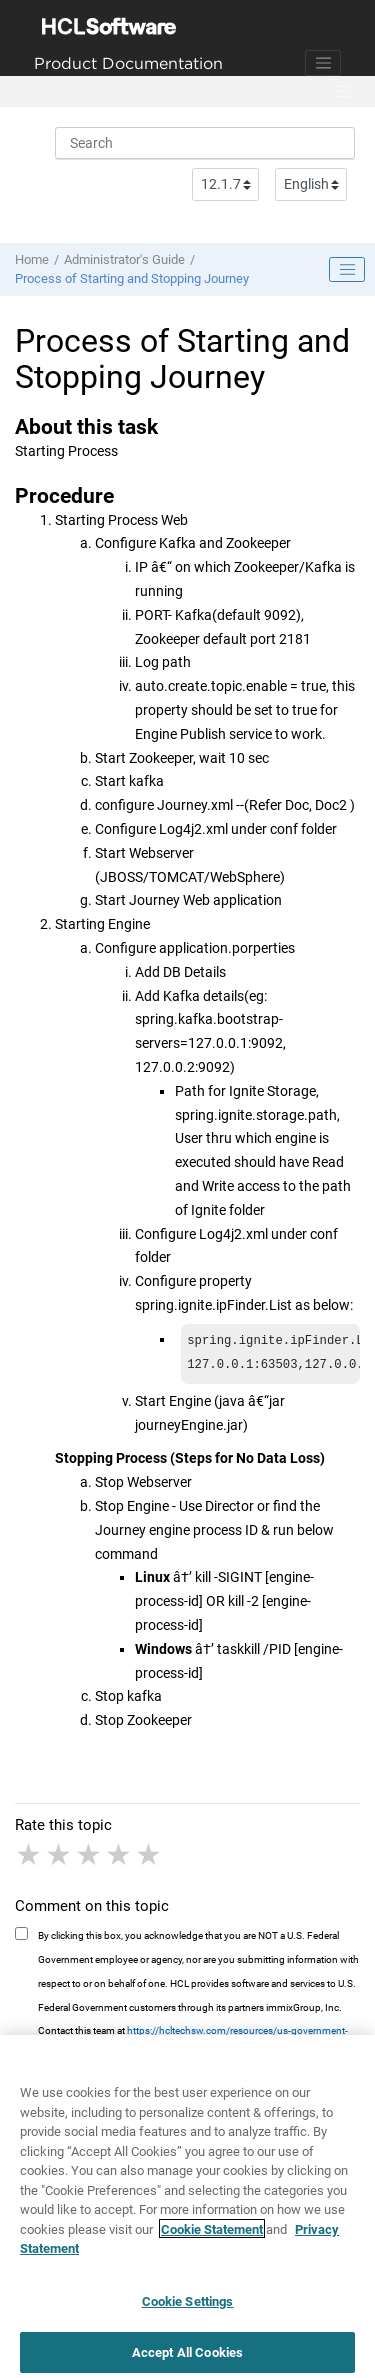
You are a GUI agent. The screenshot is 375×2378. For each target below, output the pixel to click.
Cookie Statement (212, 2241)
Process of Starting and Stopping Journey (132, 278)
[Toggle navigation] (323, 63)
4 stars (120, 1859)
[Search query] (205, 143)
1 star (30, 1859)
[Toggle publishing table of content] (347, 270)
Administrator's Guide (124, 259)
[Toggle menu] (342, 92)
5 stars (150, 1859)
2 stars (60, 1859)
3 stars (90, 1859)
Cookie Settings (188, 2313)
